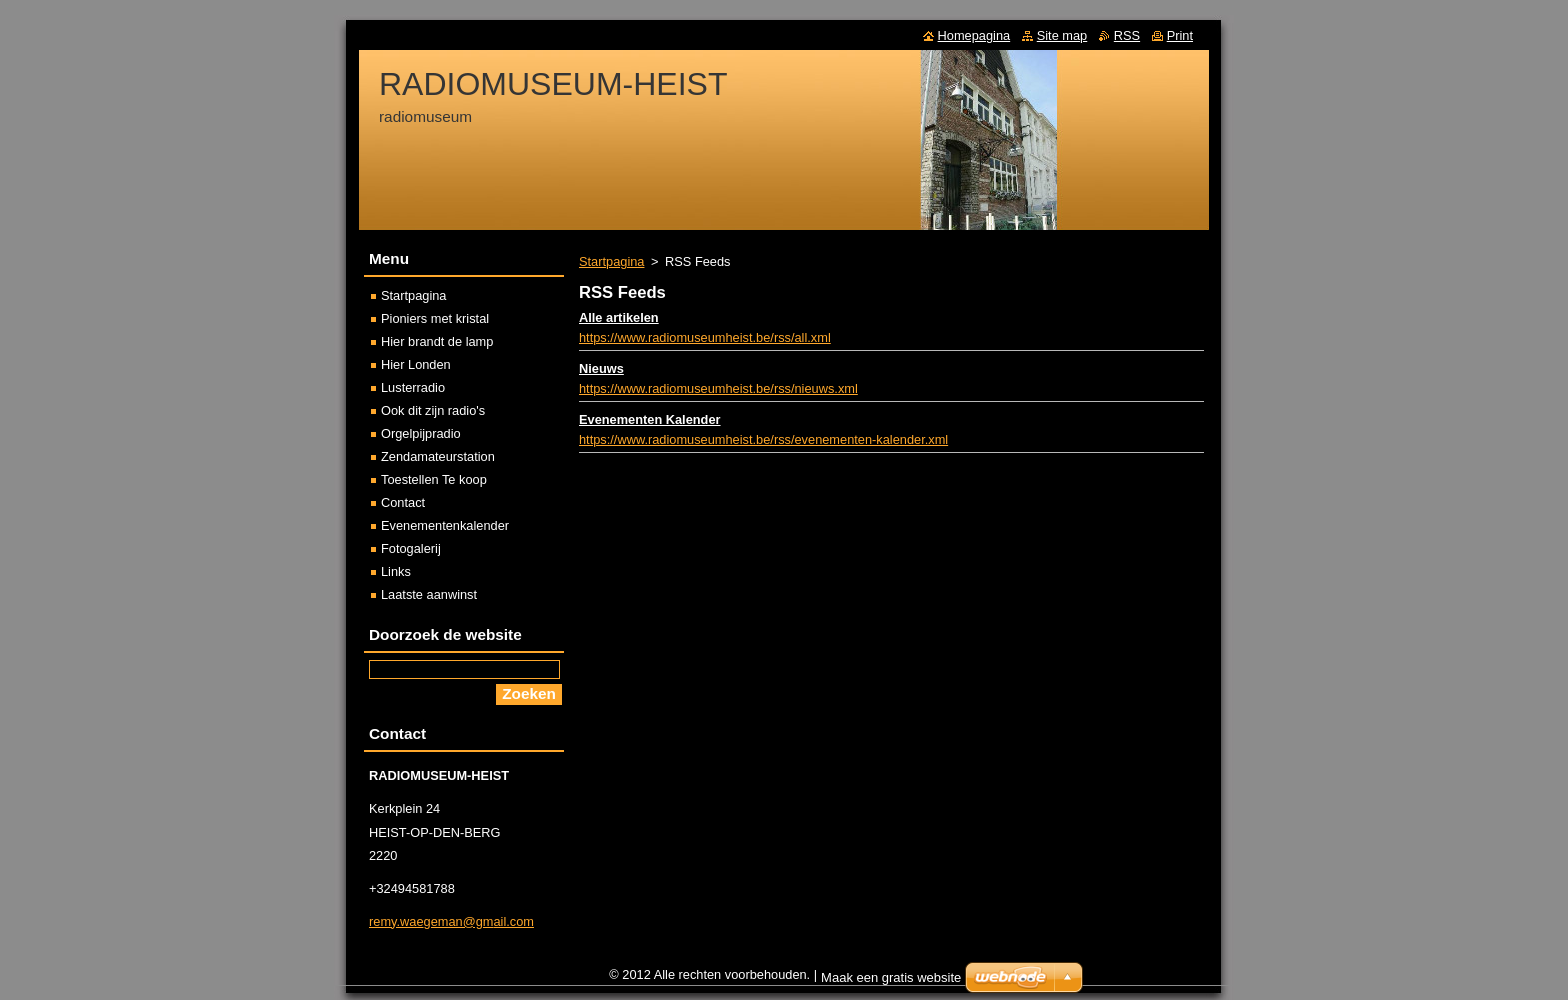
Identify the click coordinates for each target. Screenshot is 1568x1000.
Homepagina (974, 35)
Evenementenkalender (445, 525)
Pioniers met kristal (435, 318)
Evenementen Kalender (650, 419)
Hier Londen (416, 364)
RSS (1127, 35)
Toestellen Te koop (434, 479)
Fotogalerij (411, 548)
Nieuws (601, 368)
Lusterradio (413, 387)
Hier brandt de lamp (437, 341)
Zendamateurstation (438, 456)
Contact (403, 502)
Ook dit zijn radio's (433, 410)
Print (1180, 35)
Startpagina (611, 261)
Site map (1062, 35)
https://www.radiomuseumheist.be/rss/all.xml (705, 337)
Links (396, 571)
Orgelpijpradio (421, 433)
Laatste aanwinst (429, 594)
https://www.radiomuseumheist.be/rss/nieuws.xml (718, 388)
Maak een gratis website (891, 982)
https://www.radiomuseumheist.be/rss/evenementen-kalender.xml (763, 439)
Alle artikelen (619, 317)
